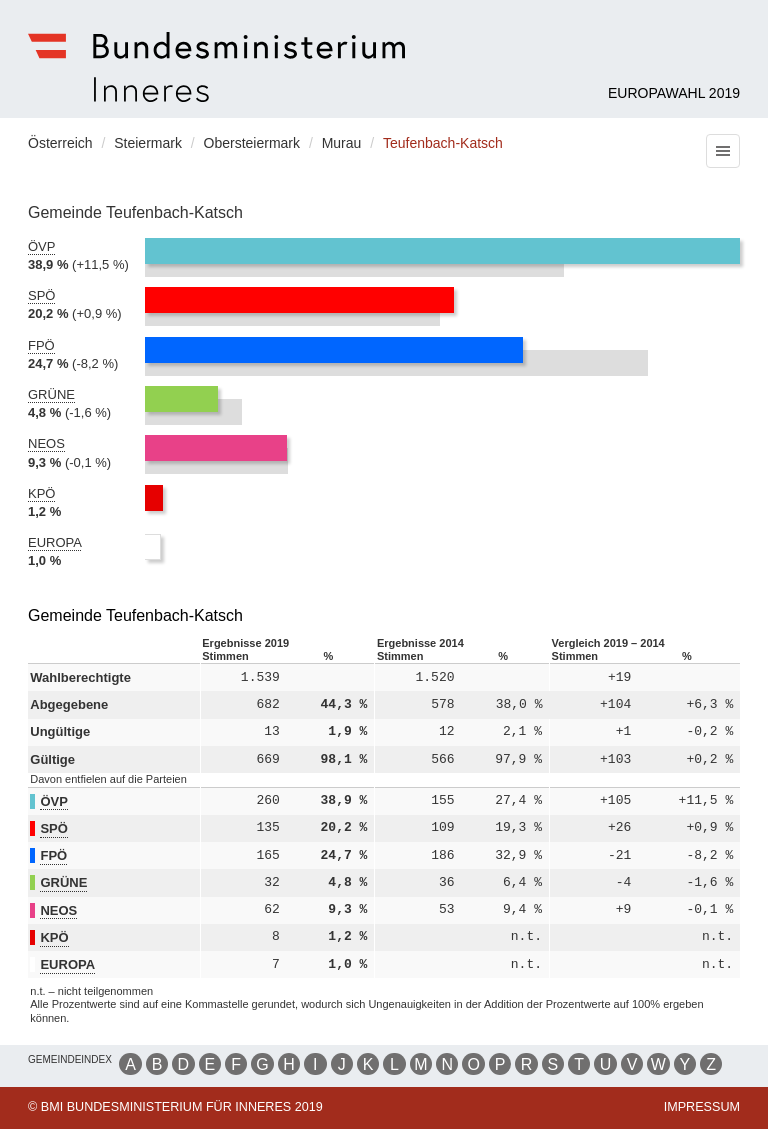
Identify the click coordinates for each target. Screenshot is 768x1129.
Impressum (702, 1107)
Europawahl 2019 (674, 93)
